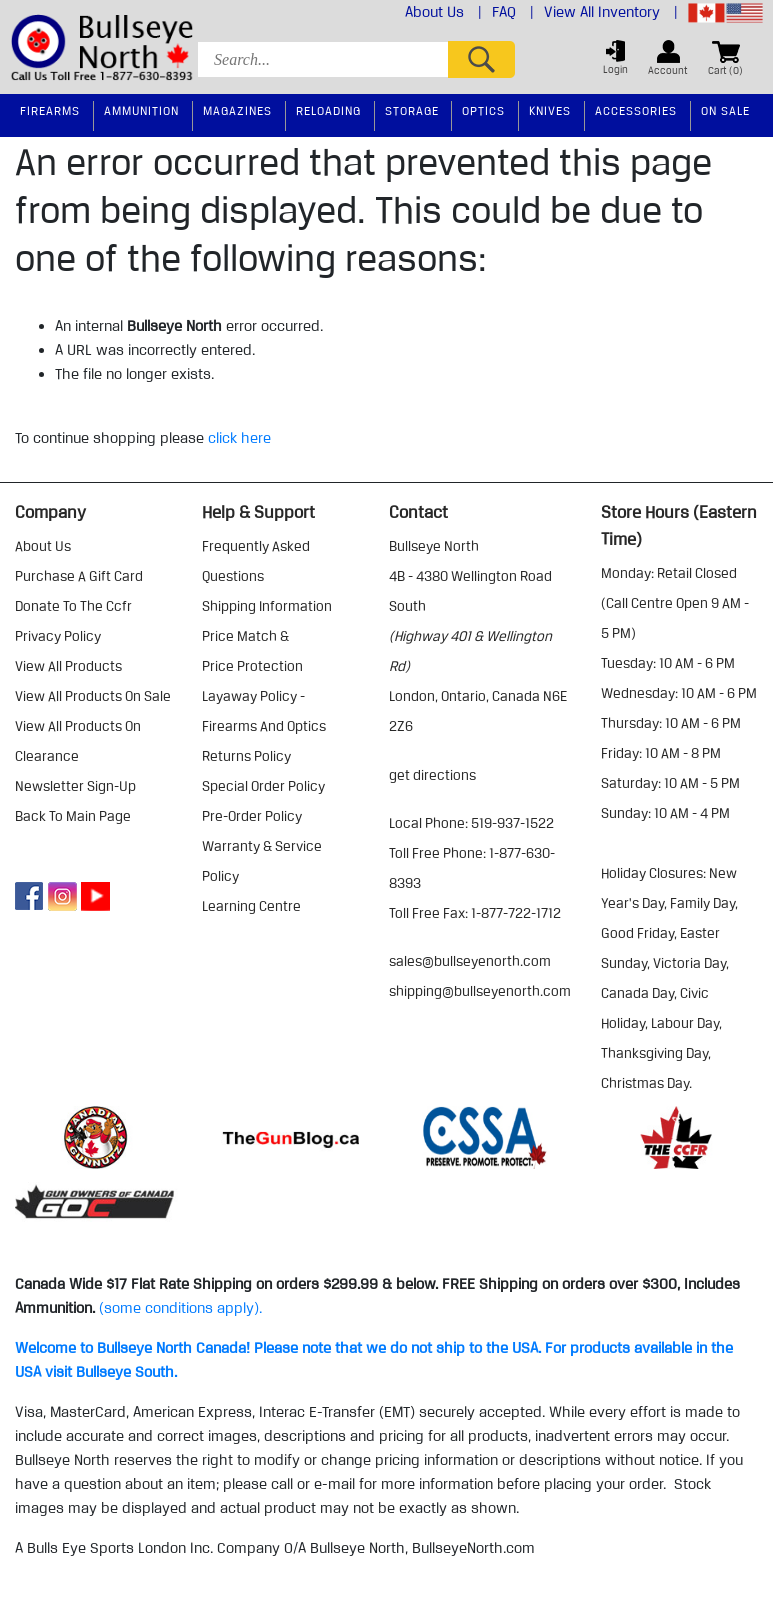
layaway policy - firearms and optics (264, 711)
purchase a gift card (79, 576)
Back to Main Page (73, 816)
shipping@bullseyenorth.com (480, 991)
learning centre (251, 906)
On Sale (725, 110)
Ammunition (141, 110)
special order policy (263, 786)
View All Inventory (611, 12)
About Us (443, 12)
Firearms (50, 110)
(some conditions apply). (180, 1308)
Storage (412, 110)
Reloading (328, 110)
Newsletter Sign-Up (75, 786)
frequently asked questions (256, 561)
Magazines (237, 110)
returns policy (246, 756)
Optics (483, 110)
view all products (68, 666)
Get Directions (432, 775)
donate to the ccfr (73, 606)
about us (43, 546)
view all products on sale (93, 696)
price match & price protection (252, 651)
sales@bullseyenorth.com (470, 961)
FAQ (513, 12)
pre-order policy (252, 816)
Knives (550, 110)
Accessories (636, 110)
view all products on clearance (78, 741)
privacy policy (58, 636)
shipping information (267, 606)
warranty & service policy (262, 861)
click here (239, 438)
